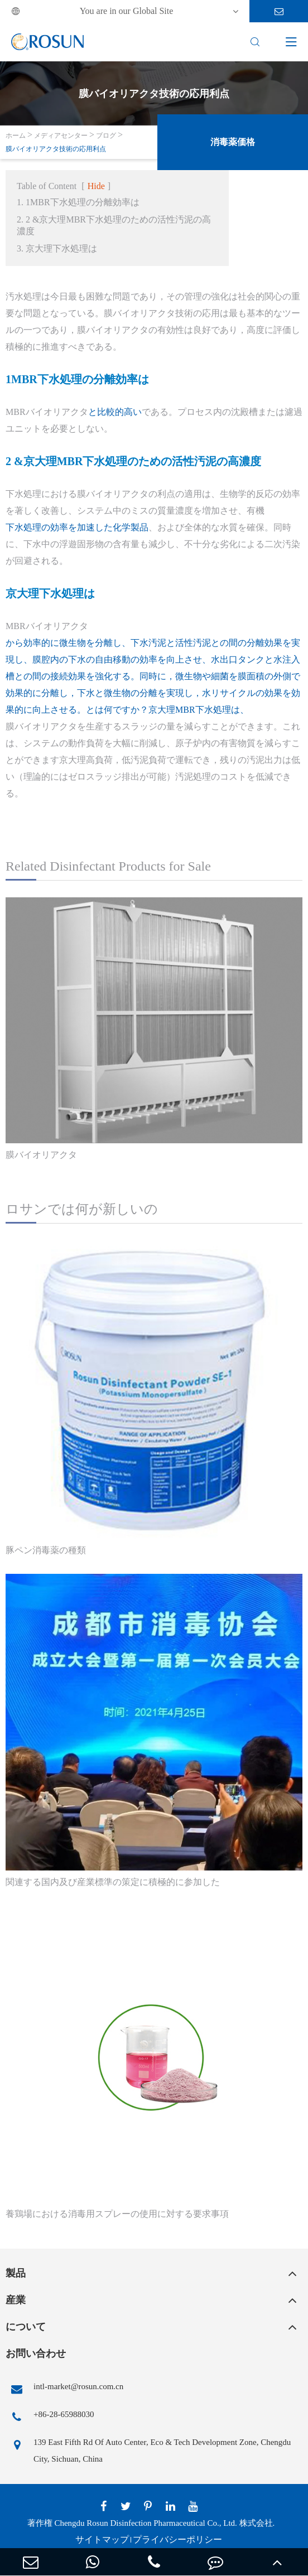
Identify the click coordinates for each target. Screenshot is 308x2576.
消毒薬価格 (232, 142)
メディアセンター (61, 135)
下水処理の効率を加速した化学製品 (77, 527)
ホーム (16, 135)
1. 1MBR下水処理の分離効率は (78, 202)
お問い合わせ (36, 2353)
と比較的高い (115, 412)
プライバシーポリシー (177, 2539)
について (26, 2326)
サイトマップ (102, 2539)
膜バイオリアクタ (41, 1154)
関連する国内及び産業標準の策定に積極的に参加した (113, 1882)
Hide (96, 186)
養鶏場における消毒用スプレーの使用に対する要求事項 (117, 2214)
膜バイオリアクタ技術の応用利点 (56, 149)
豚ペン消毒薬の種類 (46, 1550)
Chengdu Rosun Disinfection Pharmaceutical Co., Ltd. (145, 2523)
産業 (16, 2300)
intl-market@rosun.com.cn (64, 2389)
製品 (16, 2273)
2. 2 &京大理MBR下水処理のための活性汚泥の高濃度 (114, 225)
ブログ (106, 135)
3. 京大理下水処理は (57, 248)
